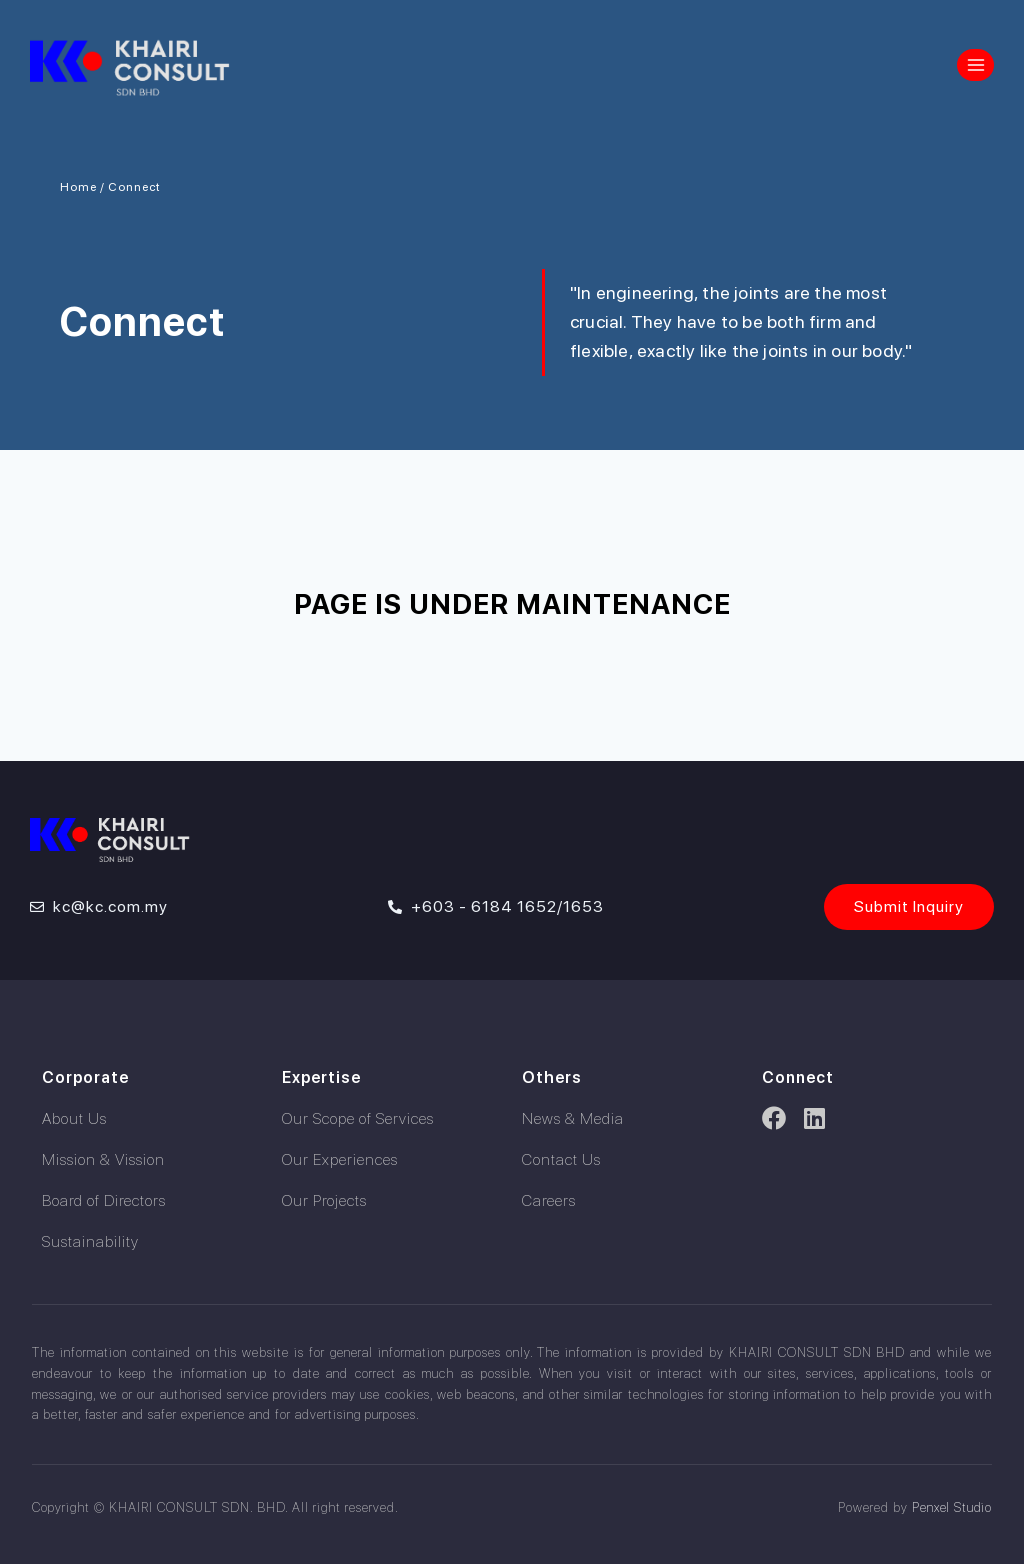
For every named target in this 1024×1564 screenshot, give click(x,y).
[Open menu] (975, 64)
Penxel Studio (950, 1507)
